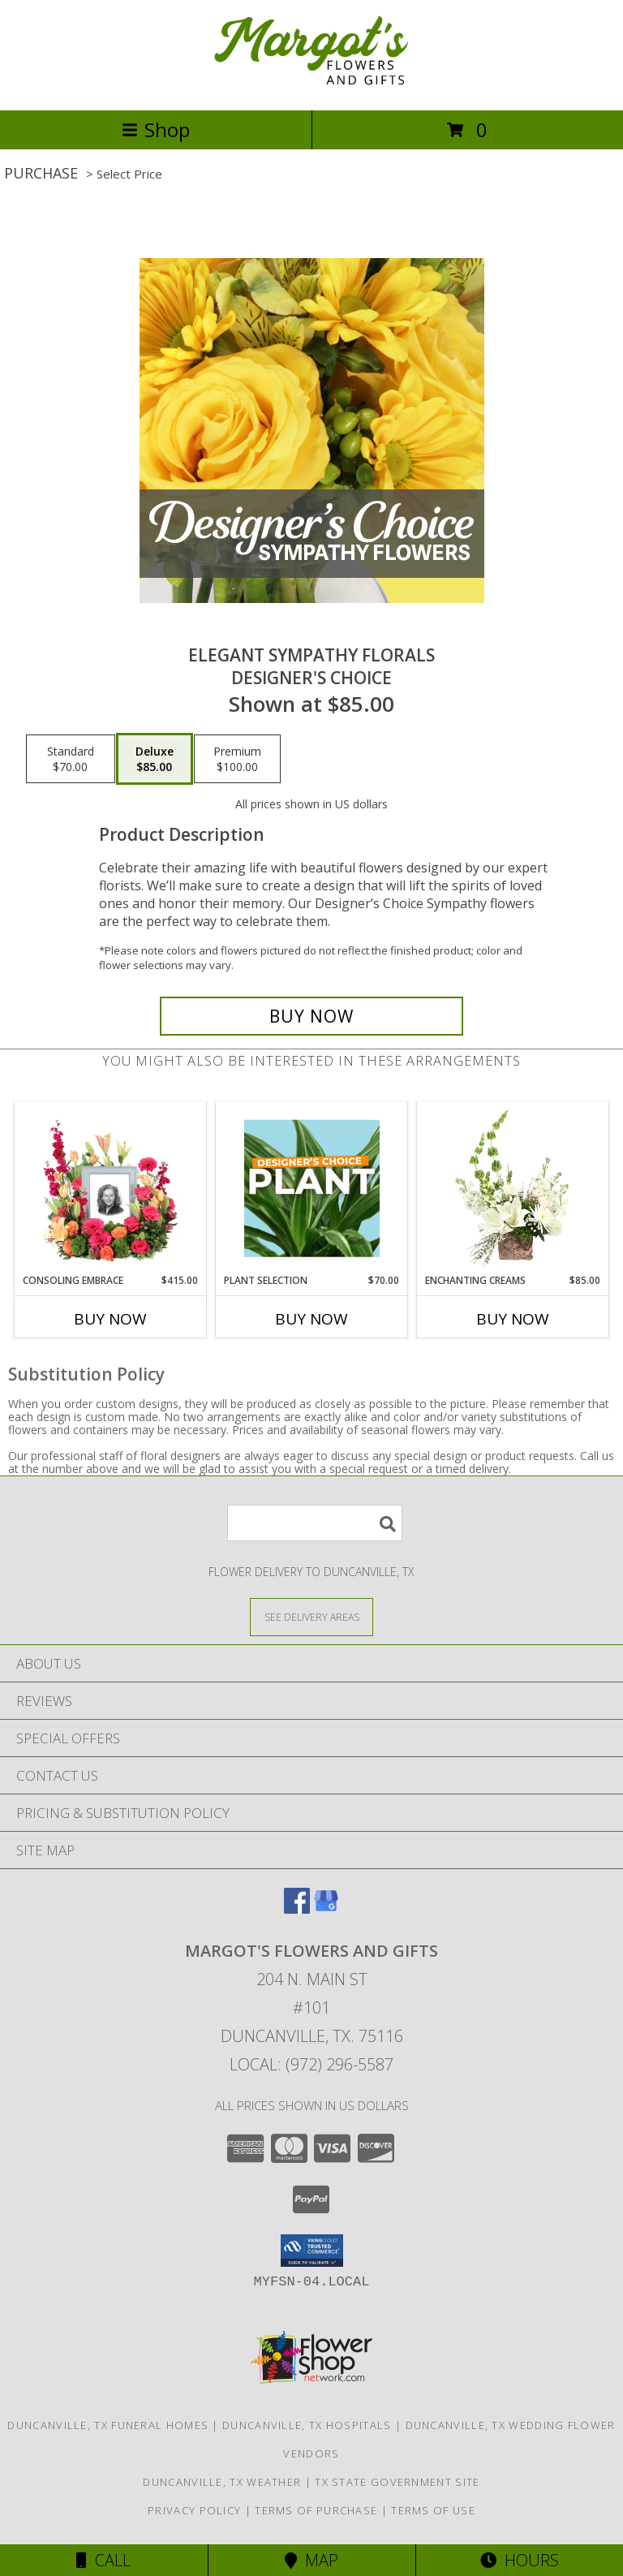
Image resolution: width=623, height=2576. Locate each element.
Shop (156, 129)
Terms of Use (433, 2510)
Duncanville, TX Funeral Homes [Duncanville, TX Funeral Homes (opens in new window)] (107, 2425)
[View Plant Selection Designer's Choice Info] (312, 1188)
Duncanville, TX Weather (222, 2482)
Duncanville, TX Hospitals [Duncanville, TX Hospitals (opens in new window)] (307, 2425)
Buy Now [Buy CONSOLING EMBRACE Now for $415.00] (110, 1318)
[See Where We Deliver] (311, 1616)
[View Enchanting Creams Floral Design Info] (513, 1188)
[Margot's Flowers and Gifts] (311, 86)
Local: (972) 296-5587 (311, 2064)
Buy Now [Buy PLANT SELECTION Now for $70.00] (311, 1318)
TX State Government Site (397, 2482)
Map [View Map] (311, 2560)
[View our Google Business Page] (326, 1908)
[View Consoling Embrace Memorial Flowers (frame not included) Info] (110, 1188)
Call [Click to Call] (103, 2560)
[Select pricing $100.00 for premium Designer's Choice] (237, 758)
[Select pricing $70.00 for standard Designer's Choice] (70, 758)
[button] (312, 2250)
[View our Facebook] (297, 1908)
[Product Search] (314, 1523)
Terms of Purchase (316, 2510)
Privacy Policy (194, 2510)
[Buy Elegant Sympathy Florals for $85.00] (311, 1016)
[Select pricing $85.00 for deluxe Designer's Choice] (154, 758)
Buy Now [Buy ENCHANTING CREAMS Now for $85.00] (512, 1318)
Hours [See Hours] (519, 2560)
